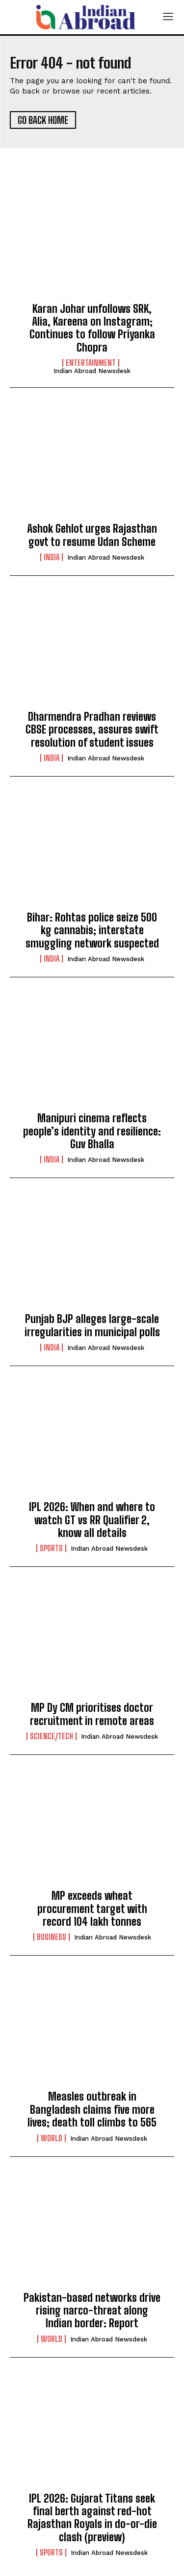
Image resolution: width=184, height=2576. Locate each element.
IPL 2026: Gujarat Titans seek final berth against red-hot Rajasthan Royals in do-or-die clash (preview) (92, 2518)
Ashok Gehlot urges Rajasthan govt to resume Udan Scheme (92, 535)
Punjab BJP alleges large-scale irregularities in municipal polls (92, 1325)
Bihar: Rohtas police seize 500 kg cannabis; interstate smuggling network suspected (92, 930)
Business (51, 1937)
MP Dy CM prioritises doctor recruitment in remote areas (92, 1714)
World (51, 2138)
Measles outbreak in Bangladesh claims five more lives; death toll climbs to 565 (92, 2109)
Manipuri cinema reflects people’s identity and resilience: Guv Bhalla (92, 1131)
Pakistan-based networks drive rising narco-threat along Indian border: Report (92, 2310)
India (51, 557)
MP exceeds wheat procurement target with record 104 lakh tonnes (92, 1908)
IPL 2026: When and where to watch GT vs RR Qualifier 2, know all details (92, 1519)
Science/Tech (51, 1736)
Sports (51, 1548)
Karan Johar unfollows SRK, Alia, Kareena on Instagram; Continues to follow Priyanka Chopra (92, 328)
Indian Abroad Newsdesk (92, 371)
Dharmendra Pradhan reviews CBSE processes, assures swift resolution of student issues (92, 729)
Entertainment (91, 363)
